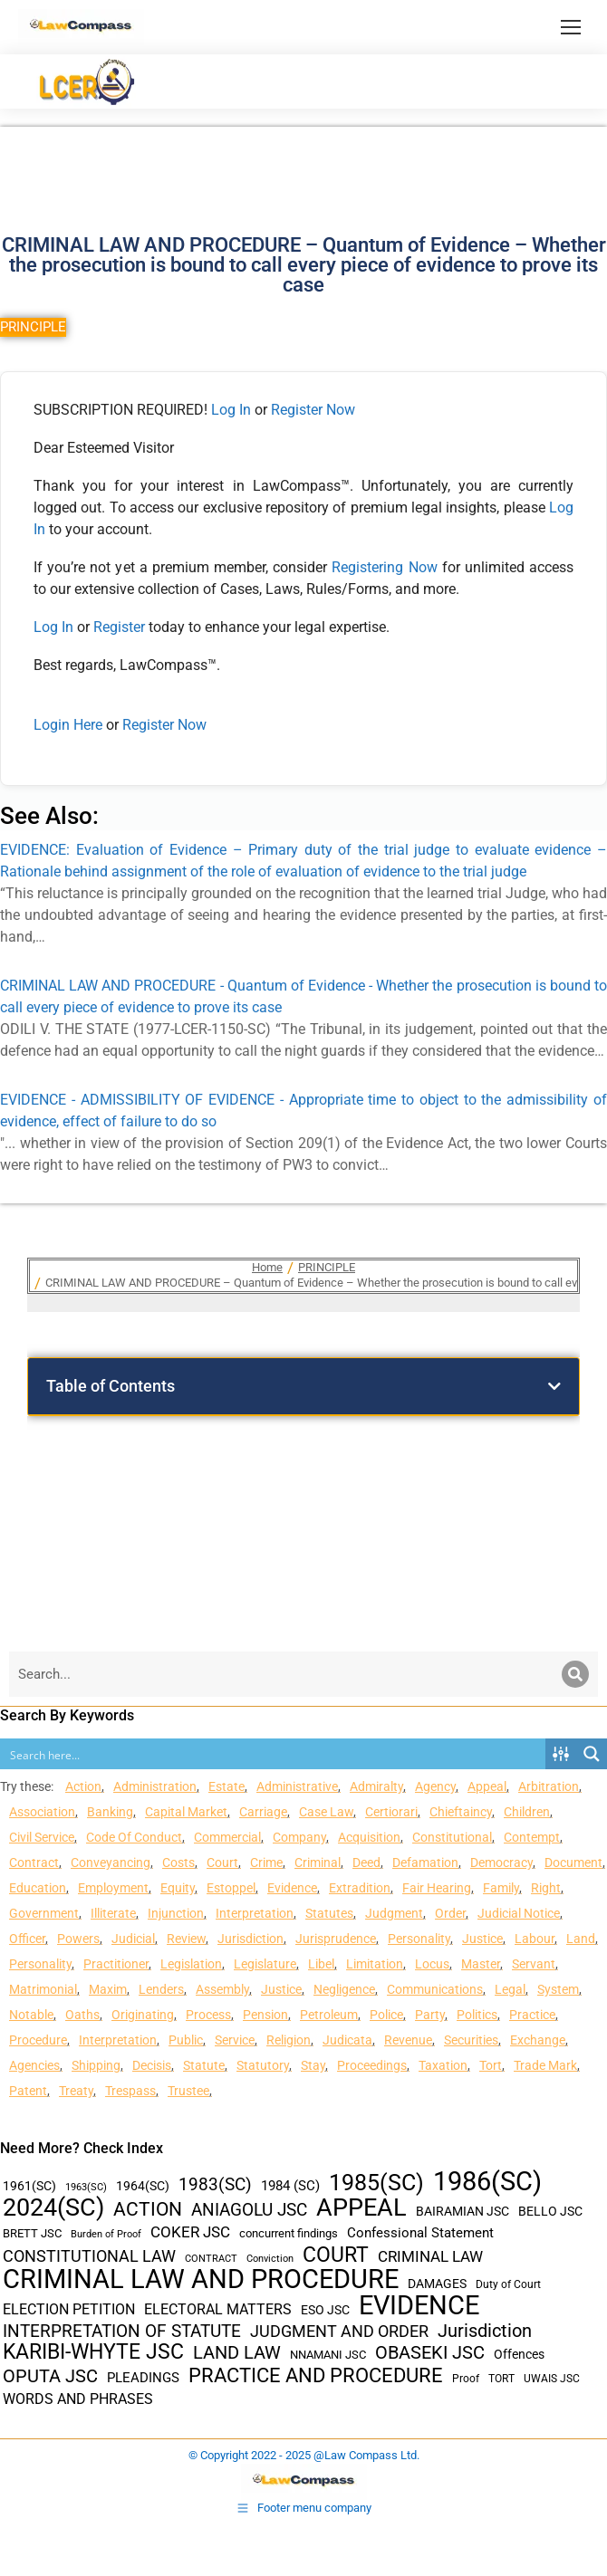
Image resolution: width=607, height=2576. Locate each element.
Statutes (329, 1913)
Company (299, 1837)
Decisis (151, 2065)
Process (208, 2014)
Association (42, 1812)
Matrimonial (43, 1989)
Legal (510, 1989)
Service (235, 2040)
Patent (28, 2090)
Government (44, 1913)
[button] (554, 1386)
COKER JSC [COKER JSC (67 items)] (190, 2232)
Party (430, 2014)
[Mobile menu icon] (571, 27)
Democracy (501, 1862)
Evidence (292, 1888)
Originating (142, 2014)
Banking (110, 1812)
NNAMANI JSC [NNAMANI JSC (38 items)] (328, 2354)
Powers (78, 1938)
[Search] (575, 1674)
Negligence (344, 1989)
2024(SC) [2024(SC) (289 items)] (53, 2207)
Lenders (161, 1989)
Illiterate (113, 1913)
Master (480, 1964)
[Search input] (273, 1754)
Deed (366, 1862)
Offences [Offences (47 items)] (519, 2354)
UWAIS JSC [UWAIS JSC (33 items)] (552, 2378)
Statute (204, 2065)
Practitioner (116, 1964)
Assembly (222, 1989)
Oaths (82, 2014)
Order (450, 1913)
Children (527, 1812)
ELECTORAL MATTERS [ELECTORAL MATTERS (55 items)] (218, 2310)
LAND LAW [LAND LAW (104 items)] (237, 2352)
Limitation (374, 1964)
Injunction (176, 1913)
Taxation (443, 2065)
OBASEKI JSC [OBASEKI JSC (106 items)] (430, 2352)
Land (580, 1938)
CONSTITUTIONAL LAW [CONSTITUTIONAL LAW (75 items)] (89, 2256)
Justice (482, 1938)
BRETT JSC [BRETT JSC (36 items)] (32, 2233)
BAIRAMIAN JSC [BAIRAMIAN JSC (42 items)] (462, 2211)
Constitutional (452, 1837)
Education (37, 1888)
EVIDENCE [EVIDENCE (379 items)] (419, 2305)
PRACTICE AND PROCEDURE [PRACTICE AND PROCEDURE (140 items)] (315, 2375)
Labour (534, 1938)
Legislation (191, 1964)
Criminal (317, 1862)
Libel (321, 1964)
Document (573, 1862)
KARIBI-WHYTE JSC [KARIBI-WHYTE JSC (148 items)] (93, 2351)
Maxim (108, 1989)
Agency (435, 1786)
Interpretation (255, 1913)
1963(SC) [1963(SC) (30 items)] (86, 2186)
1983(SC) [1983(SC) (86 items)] (215, 2185)
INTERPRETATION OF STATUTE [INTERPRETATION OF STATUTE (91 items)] (122, 2331)
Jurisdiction (250, 1938)
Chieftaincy (460, 1812)
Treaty (76, 2090)
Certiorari (391, 1812)
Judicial (133, 1938)
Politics (477, 2014)
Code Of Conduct (134, 1837)
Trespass (130, 2090)
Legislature (265, 1964)
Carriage (263, 1812)
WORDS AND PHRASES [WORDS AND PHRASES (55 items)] (78, 2399)
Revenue (408, 2040)
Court (222, 1862)
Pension (265, 2014)
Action (83, 1786)
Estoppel (231, 1888)
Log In (231, 409)
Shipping (96, 2065)
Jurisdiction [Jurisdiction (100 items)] (485, 2331)
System (558, 1989)
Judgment (394, 1913)
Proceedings (372, 2065)
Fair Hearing (436, 1888)
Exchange (537, 2040)
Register (121, 627)
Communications (435, 1989)
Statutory (262, 2065)
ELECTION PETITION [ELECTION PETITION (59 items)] (69, 2309)
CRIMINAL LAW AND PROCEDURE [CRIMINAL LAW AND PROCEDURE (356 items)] (201, 2279)
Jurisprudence (335, 1938)
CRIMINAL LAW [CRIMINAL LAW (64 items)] (430, 2256)
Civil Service (41, 1837)
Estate (226, 1786)
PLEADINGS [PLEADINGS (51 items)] (143, 2378)
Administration (155, 1786)
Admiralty (376, 1786)
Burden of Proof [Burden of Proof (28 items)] (106, 2234)
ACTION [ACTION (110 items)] (147, 2209)
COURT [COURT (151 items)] (336, 2255)
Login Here (68, 724)
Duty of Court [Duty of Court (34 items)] (508, 2284)
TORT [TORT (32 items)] (501, 2378)
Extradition (359, 1888)
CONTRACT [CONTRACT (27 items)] (211, 2259)
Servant (533, 1964)
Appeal (486, 1786)
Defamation (425, 1862)
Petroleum (329, 2014)
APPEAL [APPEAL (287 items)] (361, 2207)
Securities (471, 2040)
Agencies (34, 2065)
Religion (288, 2040)
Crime (266, 1862)
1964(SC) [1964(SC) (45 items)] (142, 2186)
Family (501, 1888)
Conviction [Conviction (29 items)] (270, 2259)
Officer (27, 1938)
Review (186, 1938)
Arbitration (548, 1786)
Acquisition (369, 1837)
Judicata (347, 2040)
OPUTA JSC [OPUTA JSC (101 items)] (50, 2376)
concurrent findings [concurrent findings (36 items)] (288, 2233)
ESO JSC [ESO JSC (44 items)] (325, 2310)
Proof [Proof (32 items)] (465, 2378)
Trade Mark (545, 2065)
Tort (490, 2065)
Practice (532, 2014)
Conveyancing (110, 1862)
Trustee (188, 2090)
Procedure (38, 2040)
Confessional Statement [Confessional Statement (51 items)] (420, 2233)
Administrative (297, 1786)
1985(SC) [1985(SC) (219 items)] (376, 2182)
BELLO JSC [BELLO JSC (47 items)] (550, 2211)
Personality (419, 1938)
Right (546, 1888)
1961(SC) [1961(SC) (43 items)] (29, 2186)
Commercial (227, 1837)
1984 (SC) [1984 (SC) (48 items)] (290, 2186)
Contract (34, 1862)
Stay (313, 2065)
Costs (178, 1862)
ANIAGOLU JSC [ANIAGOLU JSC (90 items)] (249, 2209)
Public (186, 2040)
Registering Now (384, 567)
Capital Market (186, 1812)
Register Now (313, 409)
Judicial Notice (518, 1913)
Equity (177, 1888)
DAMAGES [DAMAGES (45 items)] (437, 2283)
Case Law (326, 1812)
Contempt (532, 1837)
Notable (31, 2014)
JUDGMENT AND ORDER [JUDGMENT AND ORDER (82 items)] (339, 2331)
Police (386, 2014)
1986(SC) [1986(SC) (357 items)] (487, 2181)
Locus (432, 1964)
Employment (113, 1888)
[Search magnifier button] (591, 1753)
